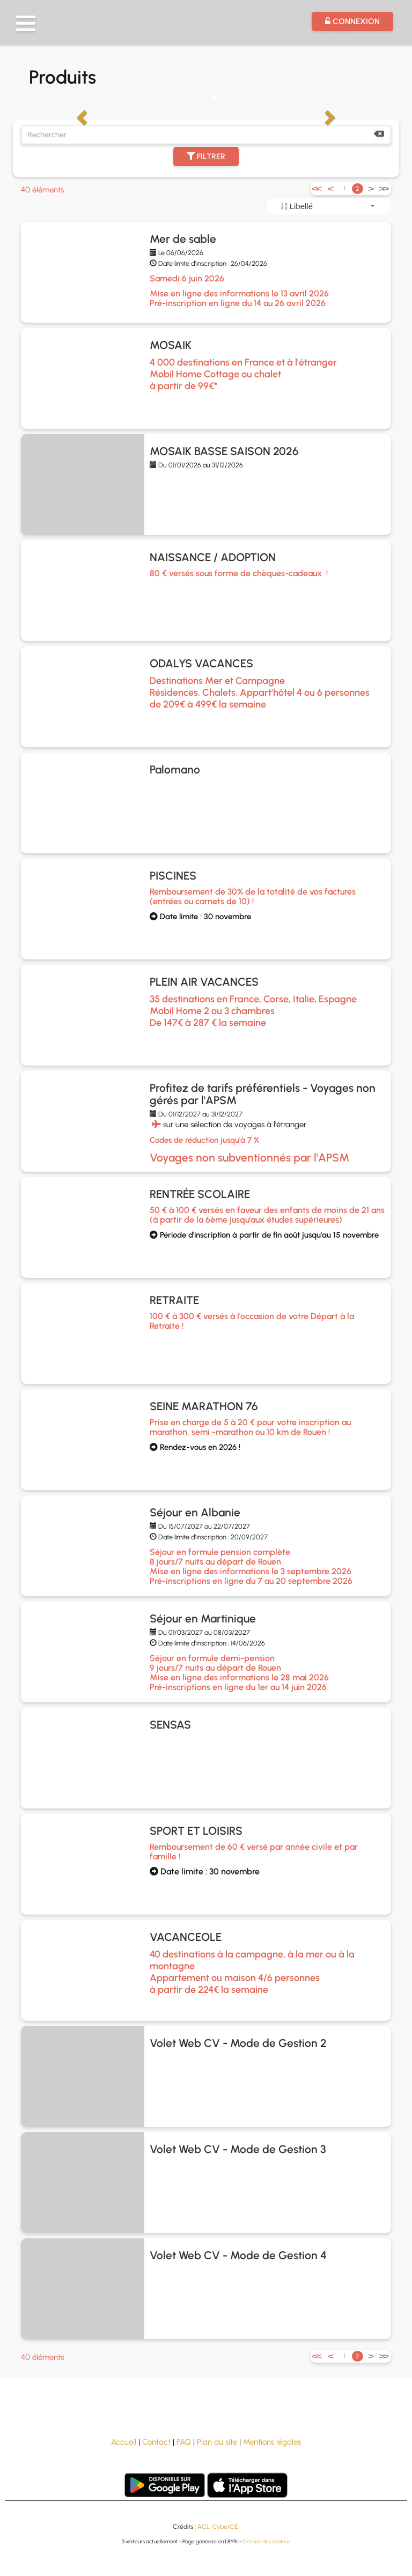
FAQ (183, 2442)
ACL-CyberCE (217, 2526)
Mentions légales (272, 2442)
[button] (25, 23)
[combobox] (329, 206)
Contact (156, 2442)
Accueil (123, 2442)
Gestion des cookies (266, 2541)
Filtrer (206, 156)
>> (383, 188)
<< (316, 188)
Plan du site (217, 2442)
